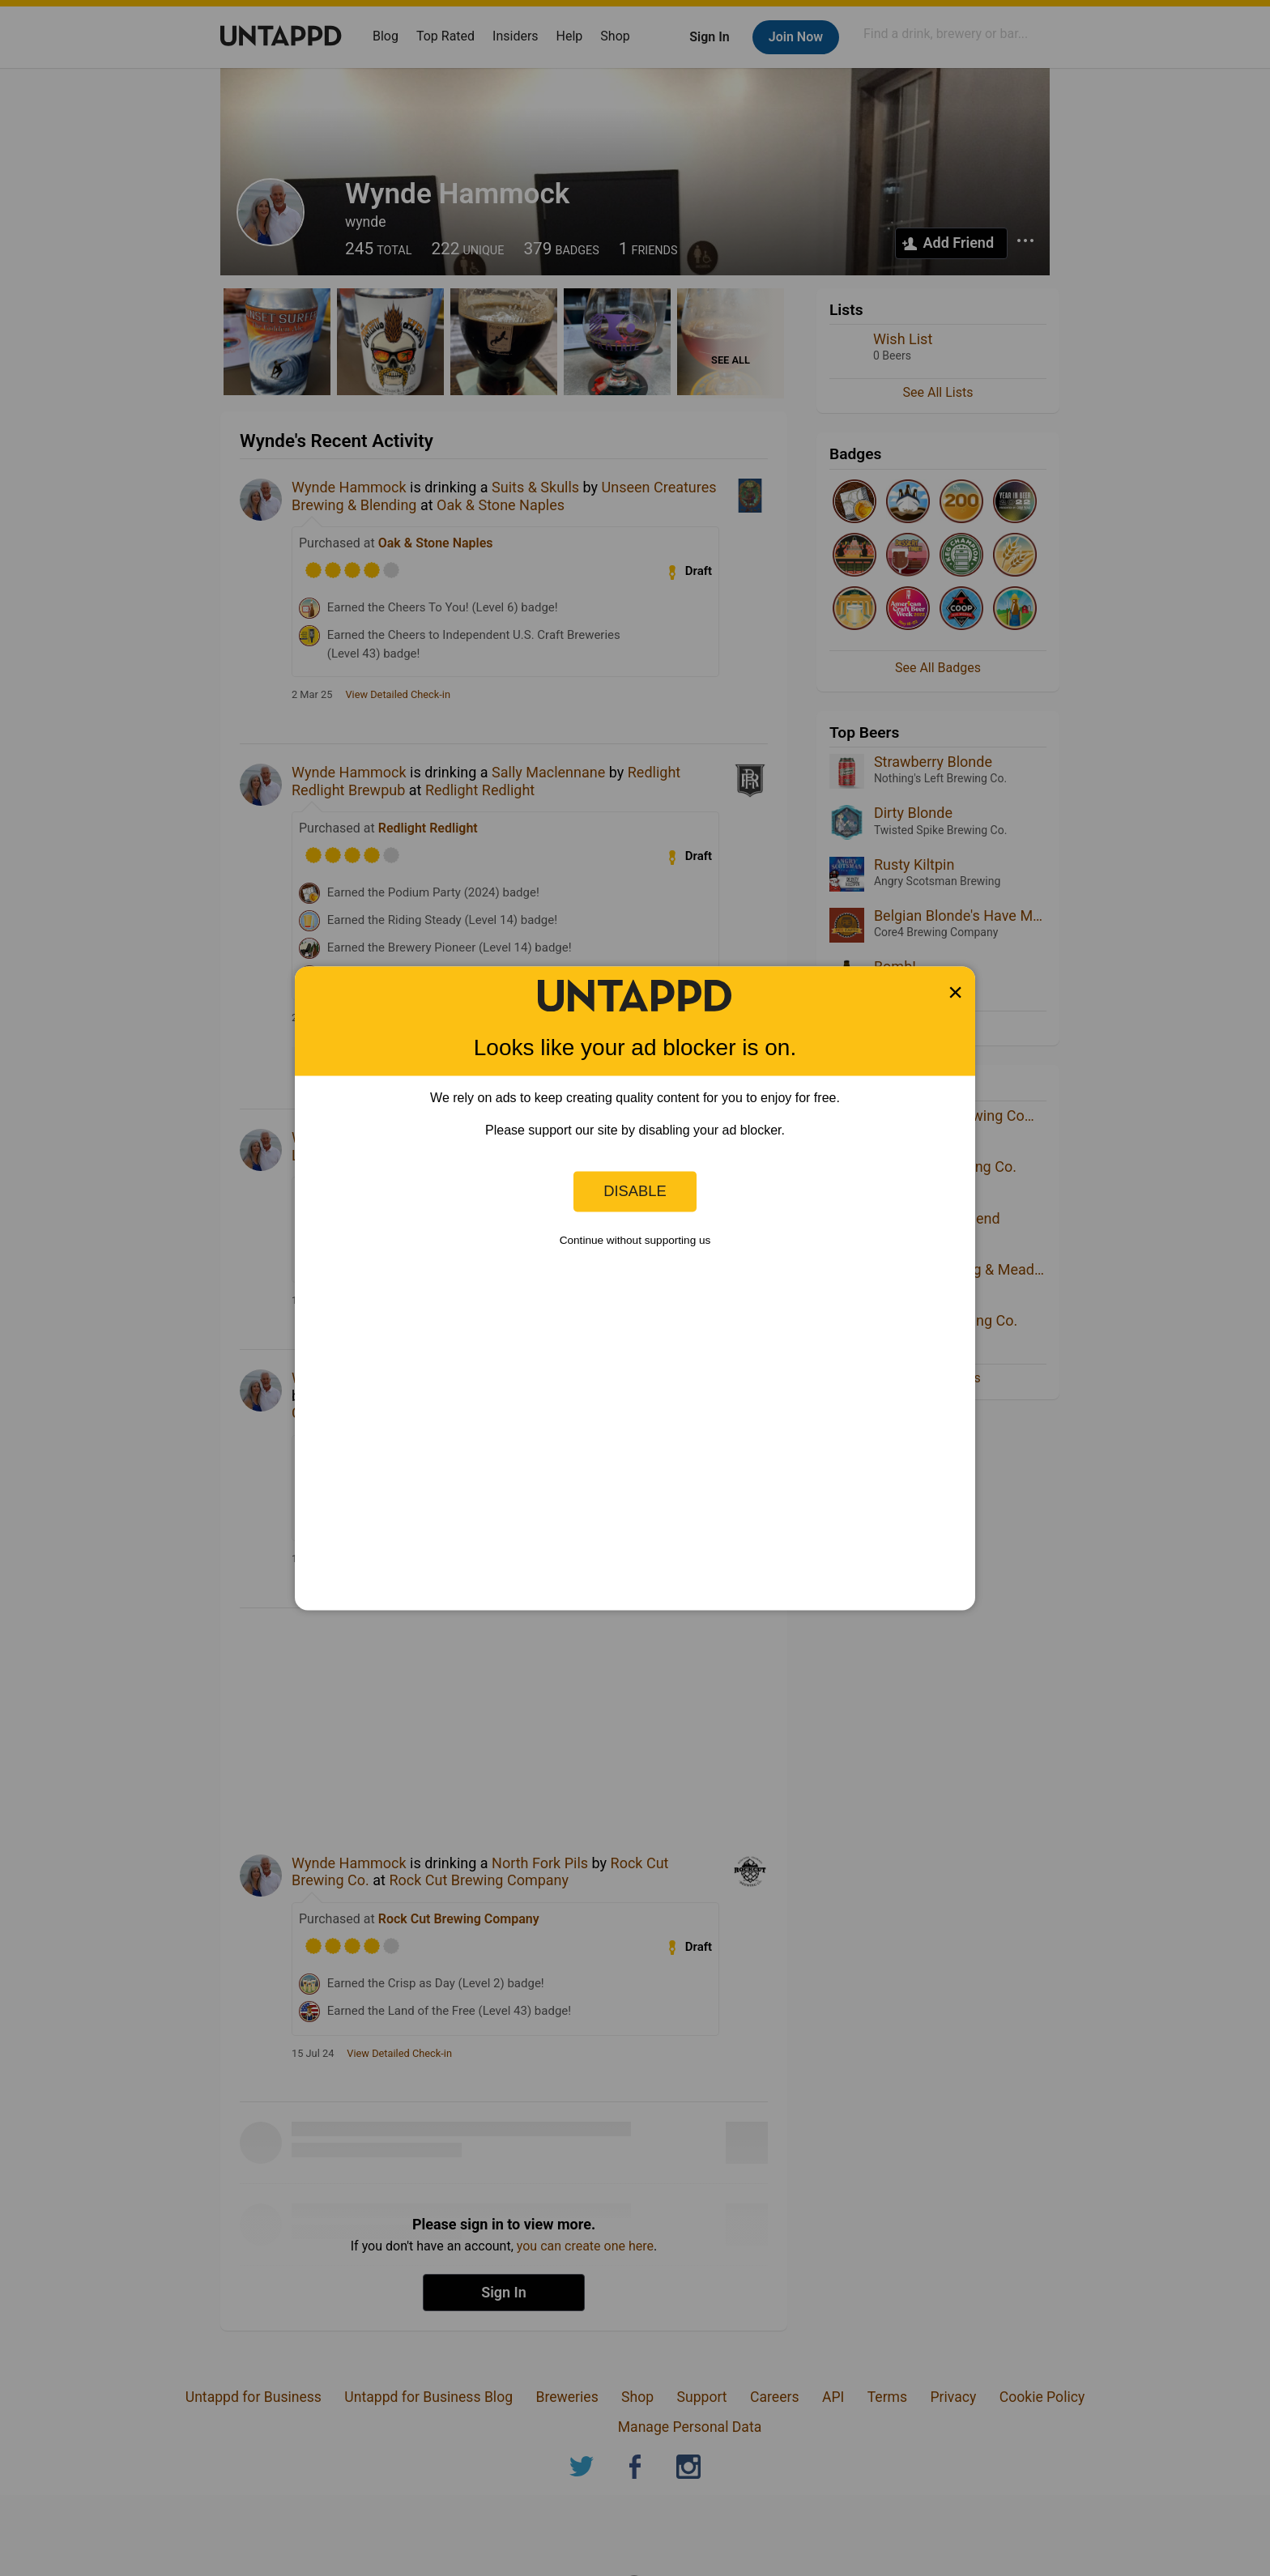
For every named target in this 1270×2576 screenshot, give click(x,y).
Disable (635, 1190)
